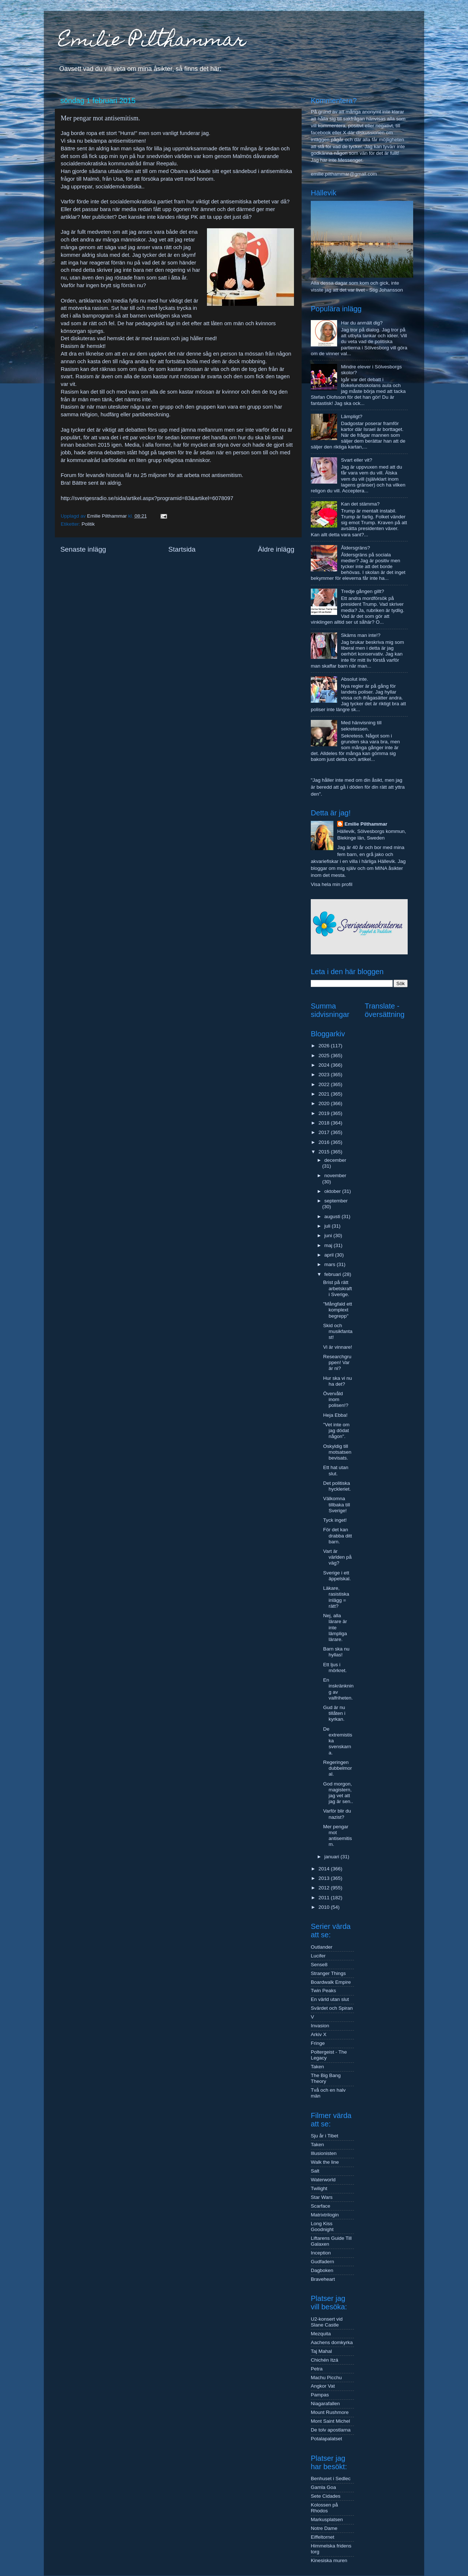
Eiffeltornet (322, 2537)
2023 (324, 1074)
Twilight (319, 2188)
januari (332, 1856)
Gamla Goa (323, 2487)
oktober (333, 1191)
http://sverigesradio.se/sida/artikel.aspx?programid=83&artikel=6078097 (147, 498)
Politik (88, 524)
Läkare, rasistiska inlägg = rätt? (336, 1597)
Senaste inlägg (83, 549)
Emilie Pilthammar (152, 41)
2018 (324, 1123)
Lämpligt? (351, 416)
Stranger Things (328, 1973)
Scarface (320, 2206)
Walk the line (325, 2162)
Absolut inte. (354, 679)
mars (330, 1264)
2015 (324, 1151)
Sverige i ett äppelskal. (337, 1575)
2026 (324, 1045)
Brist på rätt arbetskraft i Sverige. (337, 1288)
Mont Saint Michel (330, 2421)
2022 (324, 1084)
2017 (324, 1132)
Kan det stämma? (360, 504)
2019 (324, 1113)
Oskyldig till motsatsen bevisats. (337, 1452)
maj (329, 1245)
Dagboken (322, 2270)
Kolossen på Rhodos (324, 2507)
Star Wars (322, 2197)
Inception (321, 2253)
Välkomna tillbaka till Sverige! (336, 1504)
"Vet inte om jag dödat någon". (336, 1430)
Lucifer (318, 1956)
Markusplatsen (327, 2519)
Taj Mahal (321, 2351)
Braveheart (323, 2279)
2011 (324, 1897)
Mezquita (321, 2333)
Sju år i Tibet (324, 2135)
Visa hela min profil (331, 884)
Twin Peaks (323, 1990)
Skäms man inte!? (360, 635)
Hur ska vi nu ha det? (337, 1381)
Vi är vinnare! (337, 1347)
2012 (324, 1887)
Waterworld (323, 2179)
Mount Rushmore (330, 2412)
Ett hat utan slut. (335, 1470)
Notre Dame (324, 2528)
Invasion (320, 2025)
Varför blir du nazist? (337, 1814)
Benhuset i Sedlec (331, 2478)
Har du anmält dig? (361, 323)
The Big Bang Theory (326, 2078)
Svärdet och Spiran (332, 2008)
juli (328, 1226)
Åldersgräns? (355, 548)
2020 (324, 1103)
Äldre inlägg (276, 549)
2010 (324, 1907)
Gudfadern (322, 2261)
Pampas (320, 2394)
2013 (324, 1878)
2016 (324, 1142)
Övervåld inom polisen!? (335, 1399)
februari (333, 1274)
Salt (315, 2171)
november (335, 1175)
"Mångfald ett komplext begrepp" (337, 1309)
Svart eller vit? (356, 460)
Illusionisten (324, 2153)
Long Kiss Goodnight (322, 2226)
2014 (324, 1868)
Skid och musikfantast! (337, 1331)
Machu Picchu (326, 2377)
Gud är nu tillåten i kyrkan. (334, 1713)
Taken (317, 2066)
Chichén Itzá (324, 2360)
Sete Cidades (325, 2496)
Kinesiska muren (329, 2560)
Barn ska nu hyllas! (336, 1651)
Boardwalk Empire (331, 1982)
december (335, 1160)
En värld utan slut (330, 1999)
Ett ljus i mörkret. (335, 1667)
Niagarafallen (325, 2403)
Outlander (321, 1947)
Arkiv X (319, 2034)
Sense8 (319, 1964)
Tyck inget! (335, 1520)
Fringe (318, 2043)
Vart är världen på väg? (337, 1557)
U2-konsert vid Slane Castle (327, 2322)
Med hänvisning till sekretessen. (361, 725)
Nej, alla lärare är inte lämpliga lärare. (335, 1627)
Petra (316, 2369)
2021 (324, 1094)
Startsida (182, 549)
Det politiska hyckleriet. (337, 1486)
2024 (324, 1065)
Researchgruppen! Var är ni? (337, 1362)
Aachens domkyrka (332, 2342)
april (329, 1255)
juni (328, 1235)
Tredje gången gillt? (362, 591)
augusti (332, 1216)
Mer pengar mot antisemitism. (337, 1835)
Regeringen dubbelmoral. (337, 1768)
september (336, 1200)
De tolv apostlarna (331, 2430)
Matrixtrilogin (325, 2215)
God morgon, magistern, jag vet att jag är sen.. (338, 1793)
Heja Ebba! (335, 1415)
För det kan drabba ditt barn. (337, 1535)
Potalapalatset (326, 2438)
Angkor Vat (323, 2386)
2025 (324, 1055)
